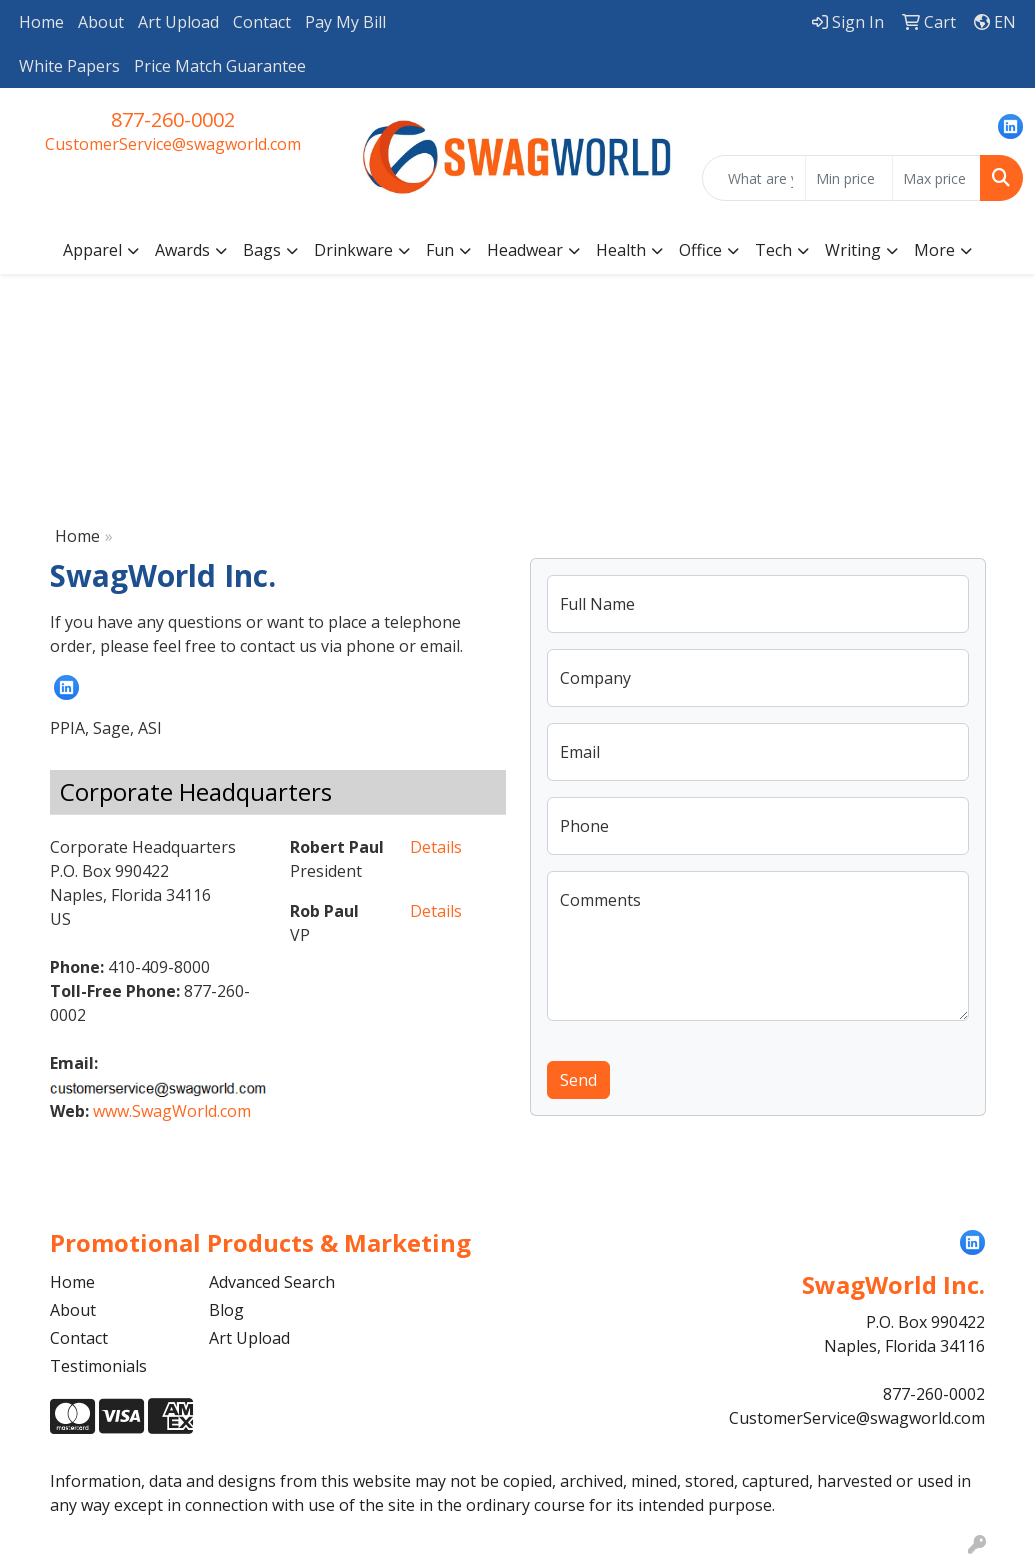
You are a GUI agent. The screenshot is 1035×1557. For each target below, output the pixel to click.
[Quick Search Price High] (936, 178)
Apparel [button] (92, 250)
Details (436, 847)
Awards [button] (182, 250)
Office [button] (700, 250)
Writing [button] (853, 250)
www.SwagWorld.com (172, 1111)
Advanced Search (272, 1282)
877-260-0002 (173, 119)
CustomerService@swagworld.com (173, 144)
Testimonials (98, 1366)
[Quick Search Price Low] (849, 178)
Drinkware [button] (353, 250)
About (101, 22)
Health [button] (621, 250)
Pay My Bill (345, 22)
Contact (262, 22)
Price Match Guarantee (220, 66)
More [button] (934, 250)
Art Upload (178, 22)
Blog (226, 1310)
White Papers (69, 66)
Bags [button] (262, 250)
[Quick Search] (754, 178)
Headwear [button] (525, 250)
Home (41, 22)
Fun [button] (440, 250)
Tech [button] (773, 250)
